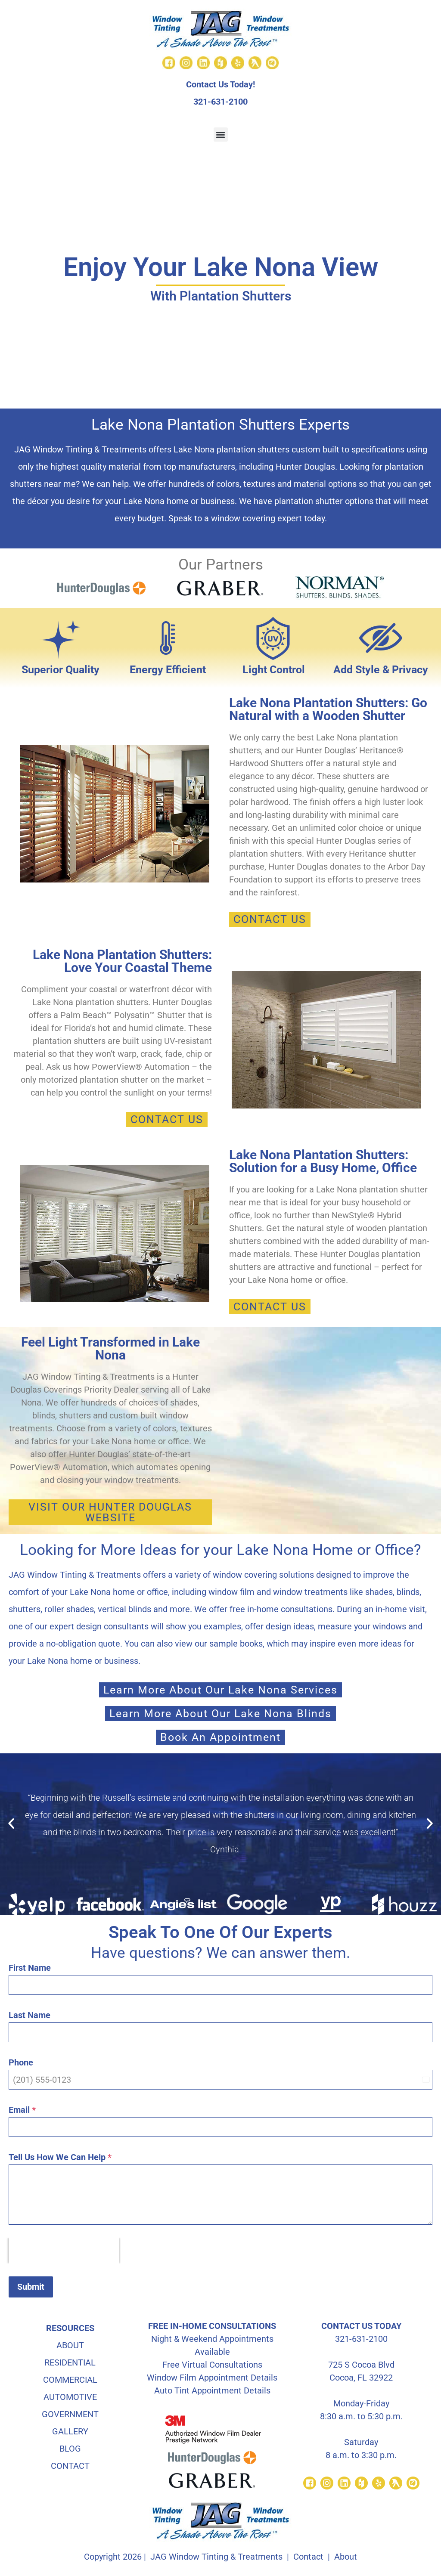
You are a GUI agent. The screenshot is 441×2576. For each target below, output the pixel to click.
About (345, 2556)
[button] (221, 134)
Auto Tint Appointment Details (212, 2390)
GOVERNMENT (70, 2414)
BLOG (70, 2448)
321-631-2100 (220, 101)
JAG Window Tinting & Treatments (216, 2556)
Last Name (29, 2015)
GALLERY (70, 2431)
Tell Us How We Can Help (60, 2157)
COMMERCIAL (70, 2379)
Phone (21, 2062)
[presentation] (64, 2250)
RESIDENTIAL (70, 2362)
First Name (30, 1968)
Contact (308, 2556)
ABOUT (70, 2345)
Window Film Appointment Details (212, 2377)
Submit (30, 2287)
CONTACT (70, 2465)
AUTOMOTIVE (70, 2396)
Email (22, 2110)
